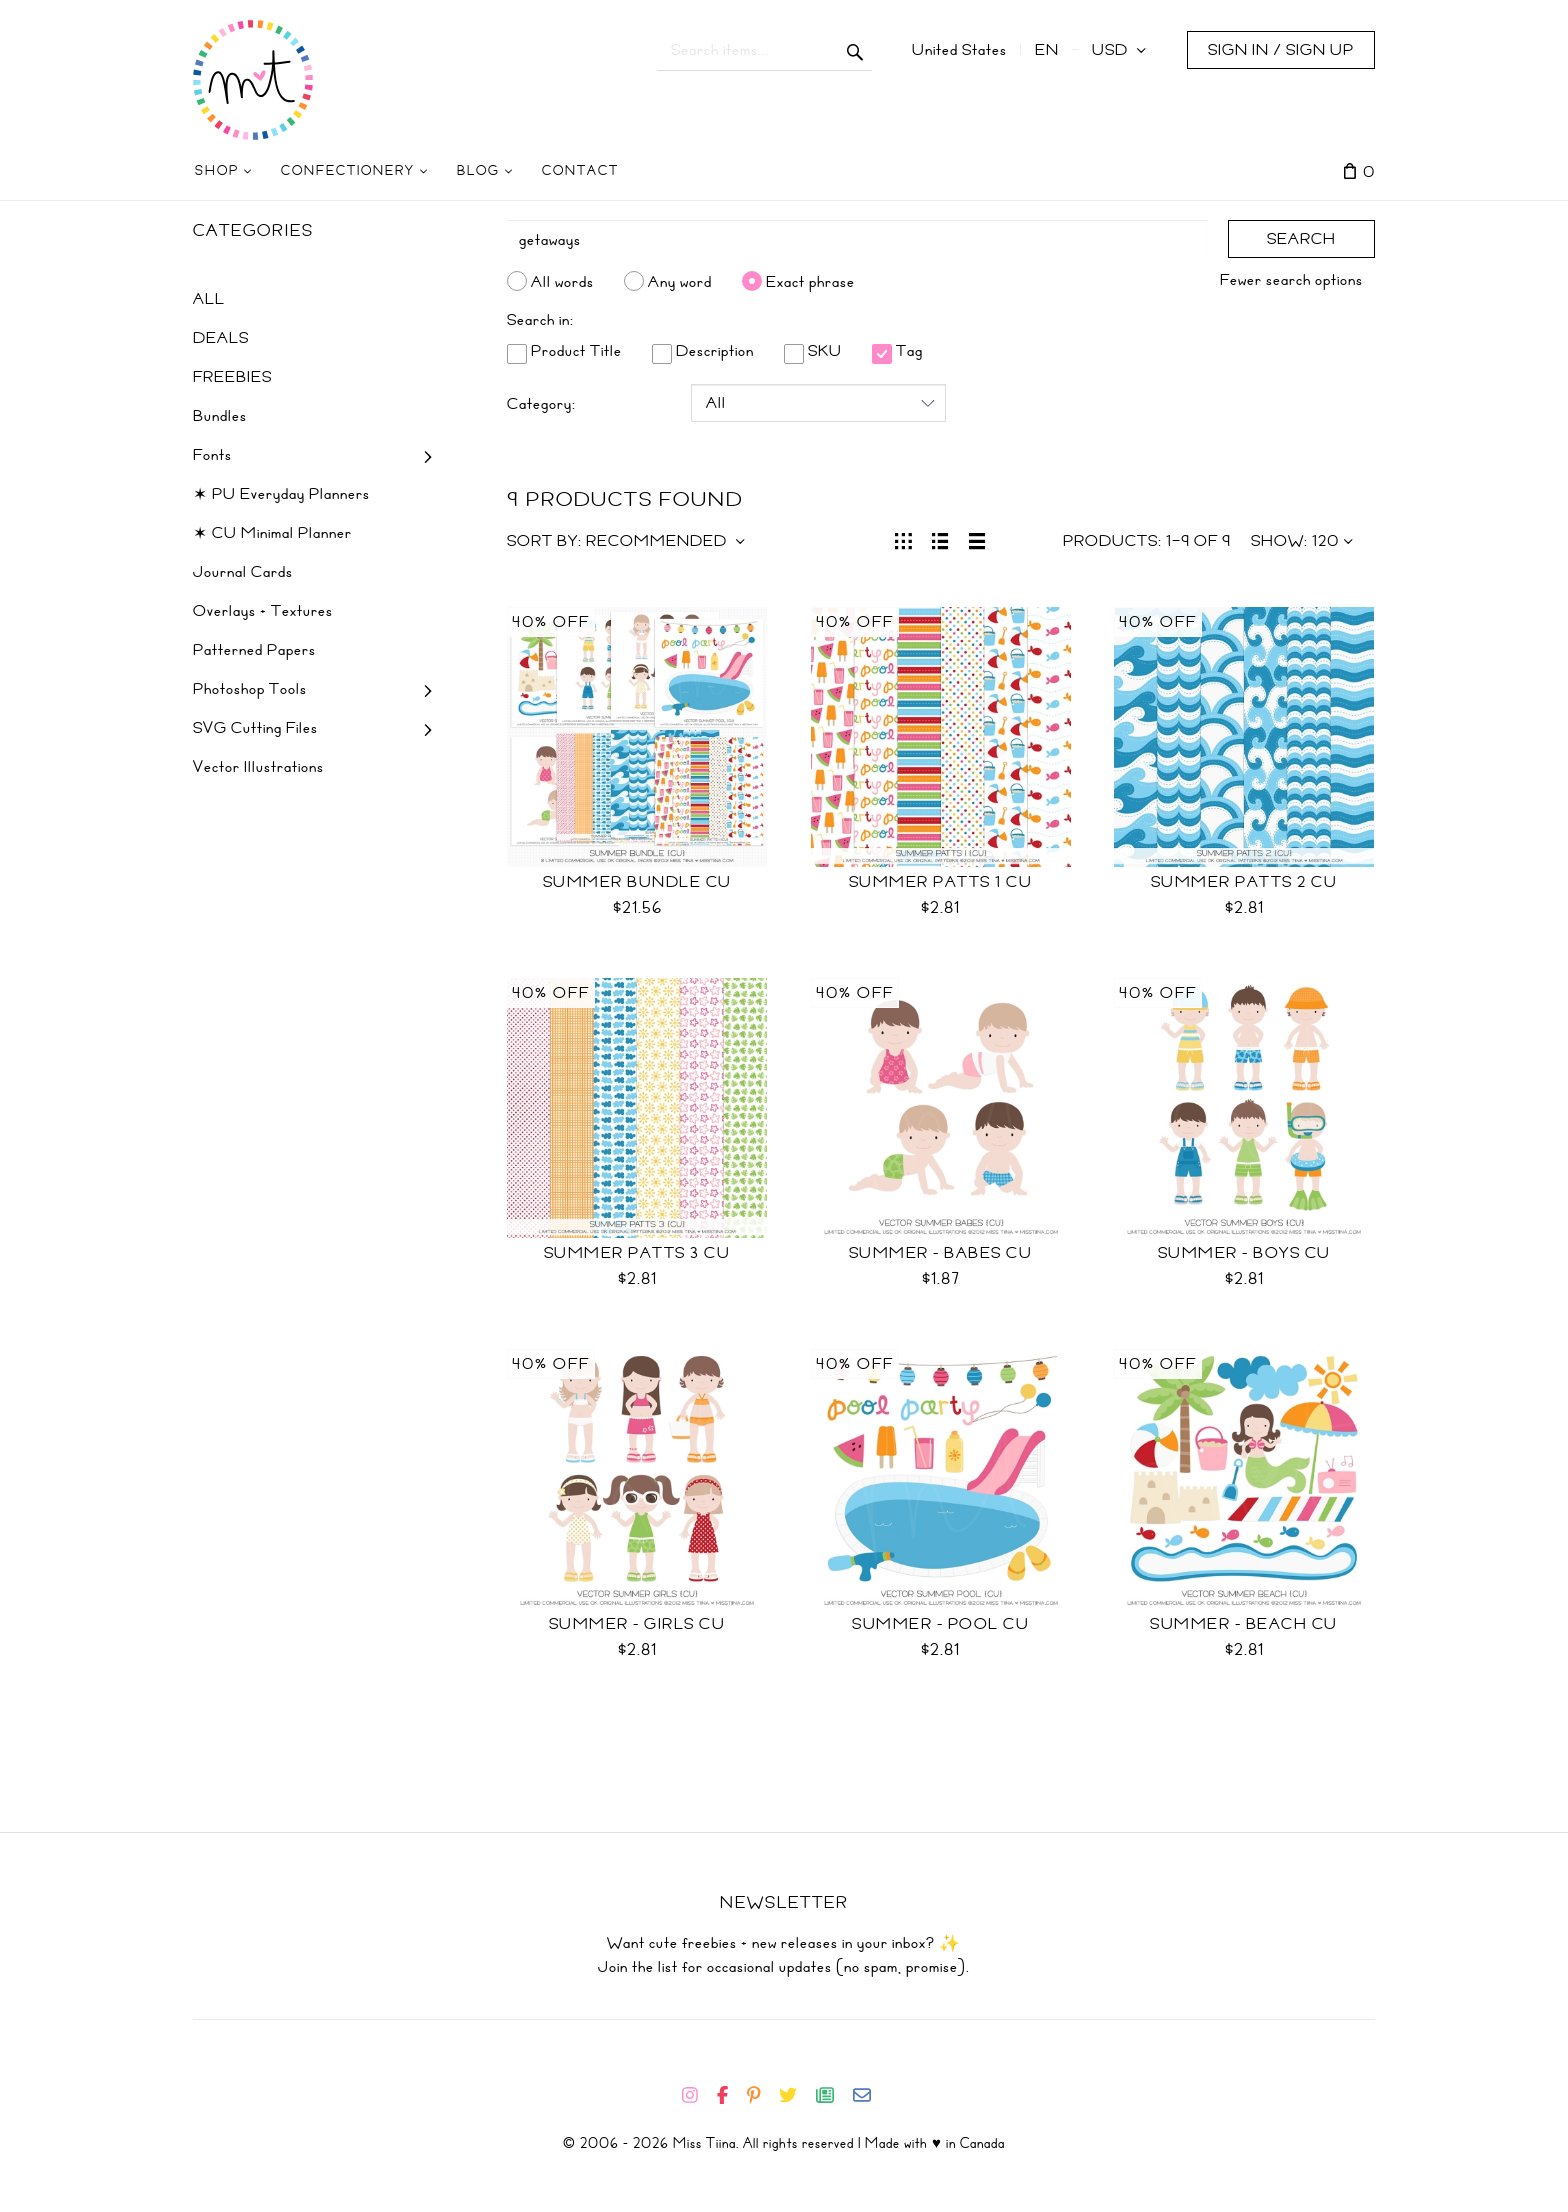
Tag (897, 351)
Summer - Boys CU (1244, 1253)
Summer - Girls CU (637, 1624)
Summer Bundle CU (637, 882)
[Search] (858, 240)
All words (562, 281)
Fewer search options (1291, 280)
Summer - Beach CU (1244, 1624)
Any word (680, 281)
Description (703, 351)
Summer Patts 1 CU (941, 882)
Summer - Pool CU (940, 1624)
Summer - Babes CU (941, 1253)
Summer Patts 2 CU (1244, 882)
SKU (813, 351)
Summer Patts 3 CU (637, 1253)
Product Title (564, 351)
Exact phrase (810, 281)
